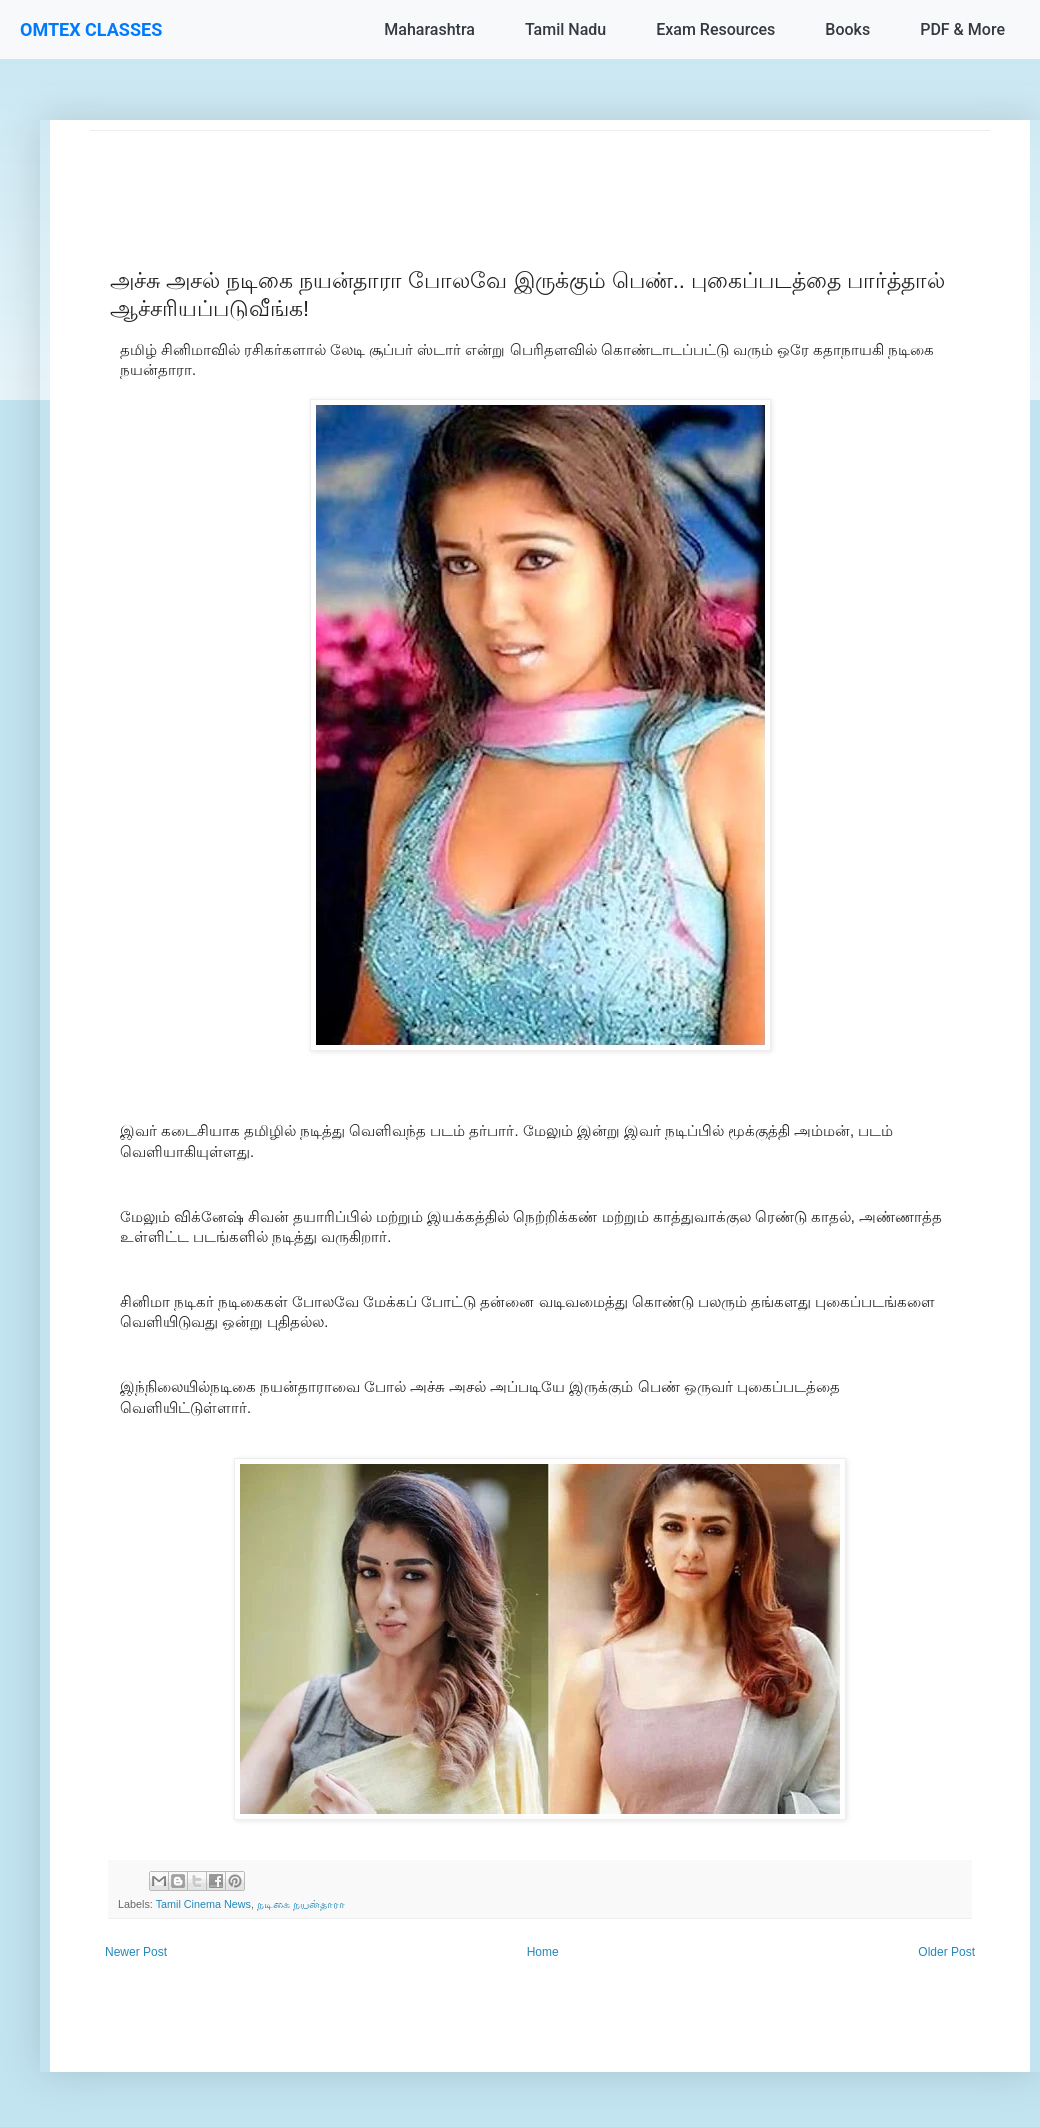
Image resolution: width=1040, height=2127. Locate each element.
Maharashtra (429, 29)
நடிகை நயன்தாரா (301, 1904)
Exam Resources (715, 29)
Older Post (946, 1952)
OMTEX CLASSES (91, 29)
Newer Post (136, 1952)
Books (847, 29)
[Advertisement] (540, 176)
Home (543, 1952)
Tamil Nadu (565, 29)
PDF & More (962, 29)
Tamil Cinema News (203, 1904)
